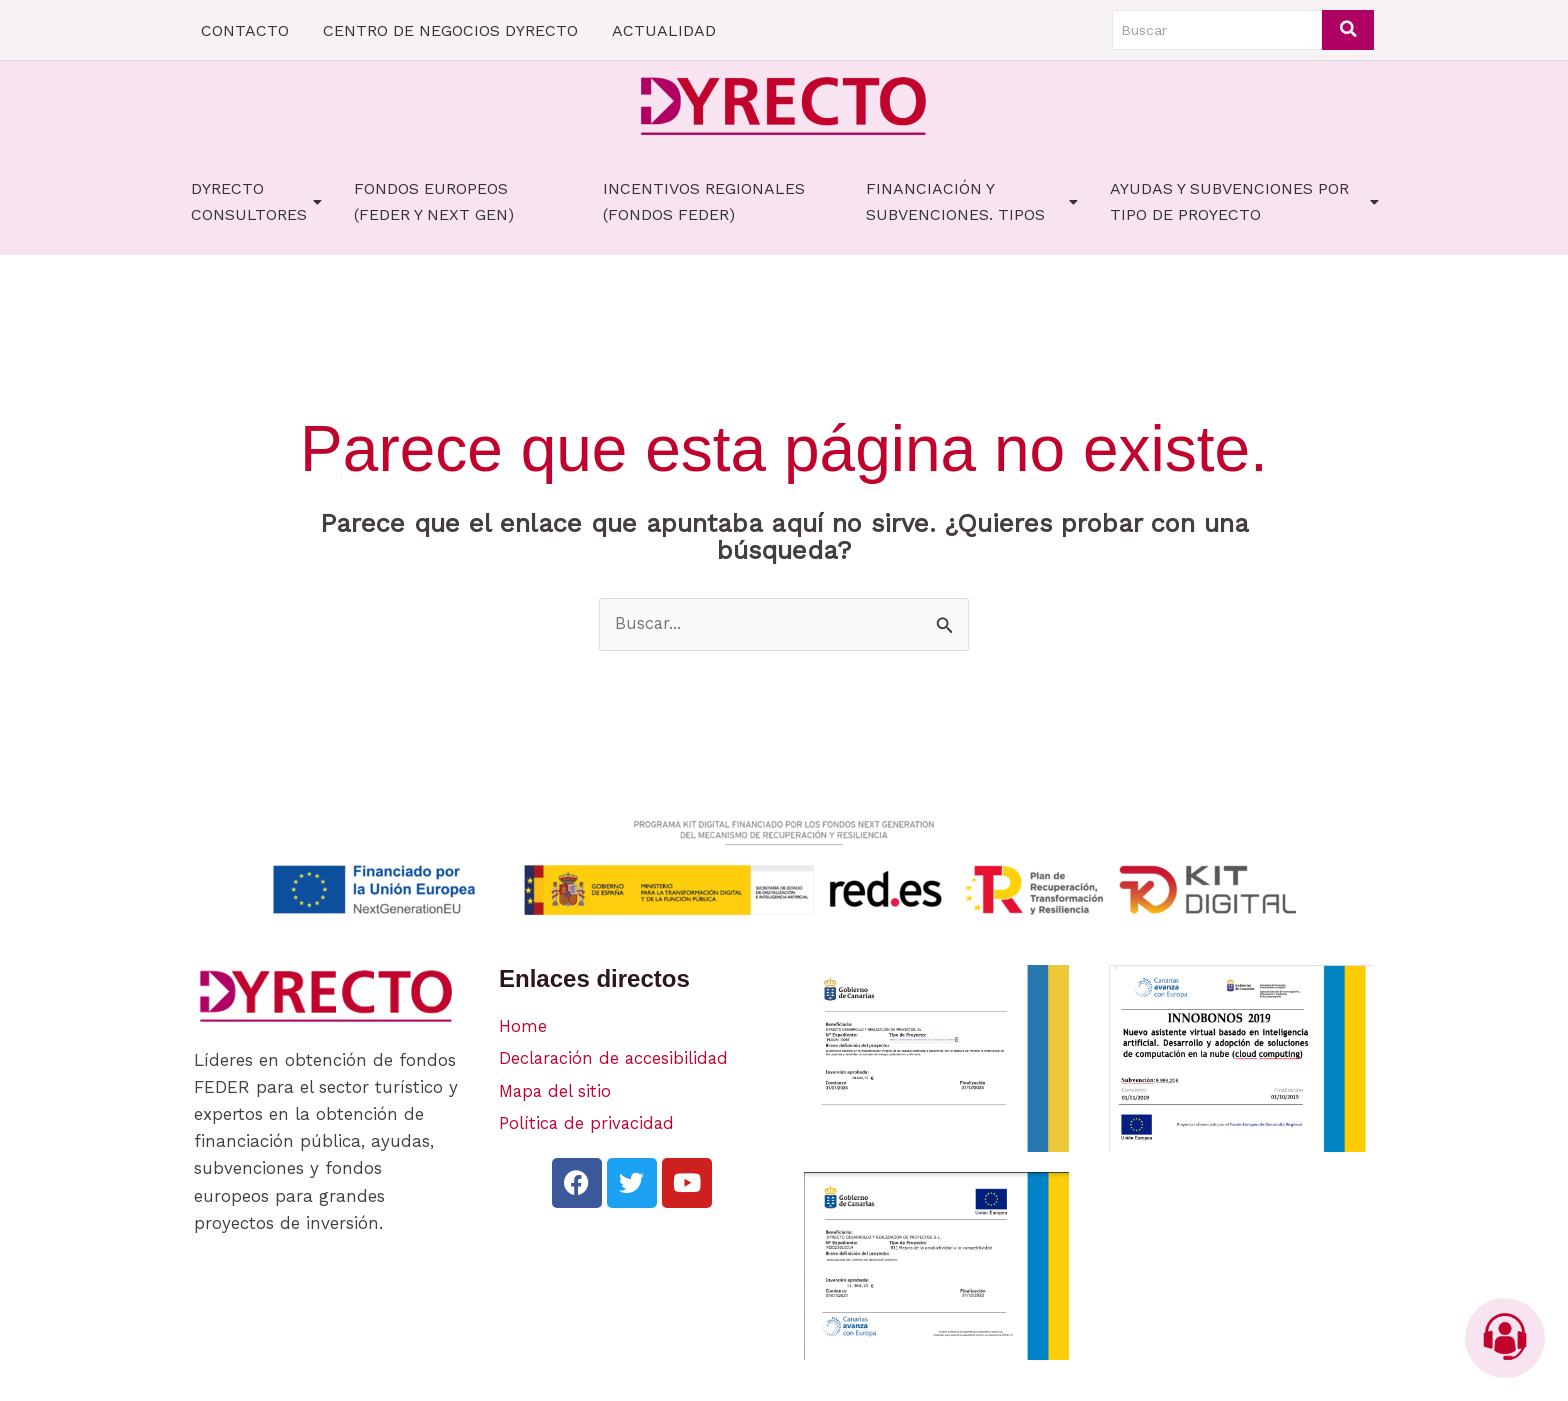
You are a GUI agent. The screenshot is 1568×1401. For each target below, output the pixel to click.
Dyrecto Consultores (256, 201)
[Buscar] (1217, 30)
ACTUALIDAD (664, 30)
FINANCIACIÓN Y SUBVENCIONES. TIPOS (972, 201)
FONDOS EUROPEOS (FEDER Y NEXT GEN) (434, 201)
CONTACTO (245, 30)
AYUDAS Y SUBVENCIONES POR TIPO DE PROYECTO (1244, 201)
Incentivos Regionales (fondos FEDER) (704, 201)
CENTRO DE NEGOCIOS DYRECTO (450, 30)
